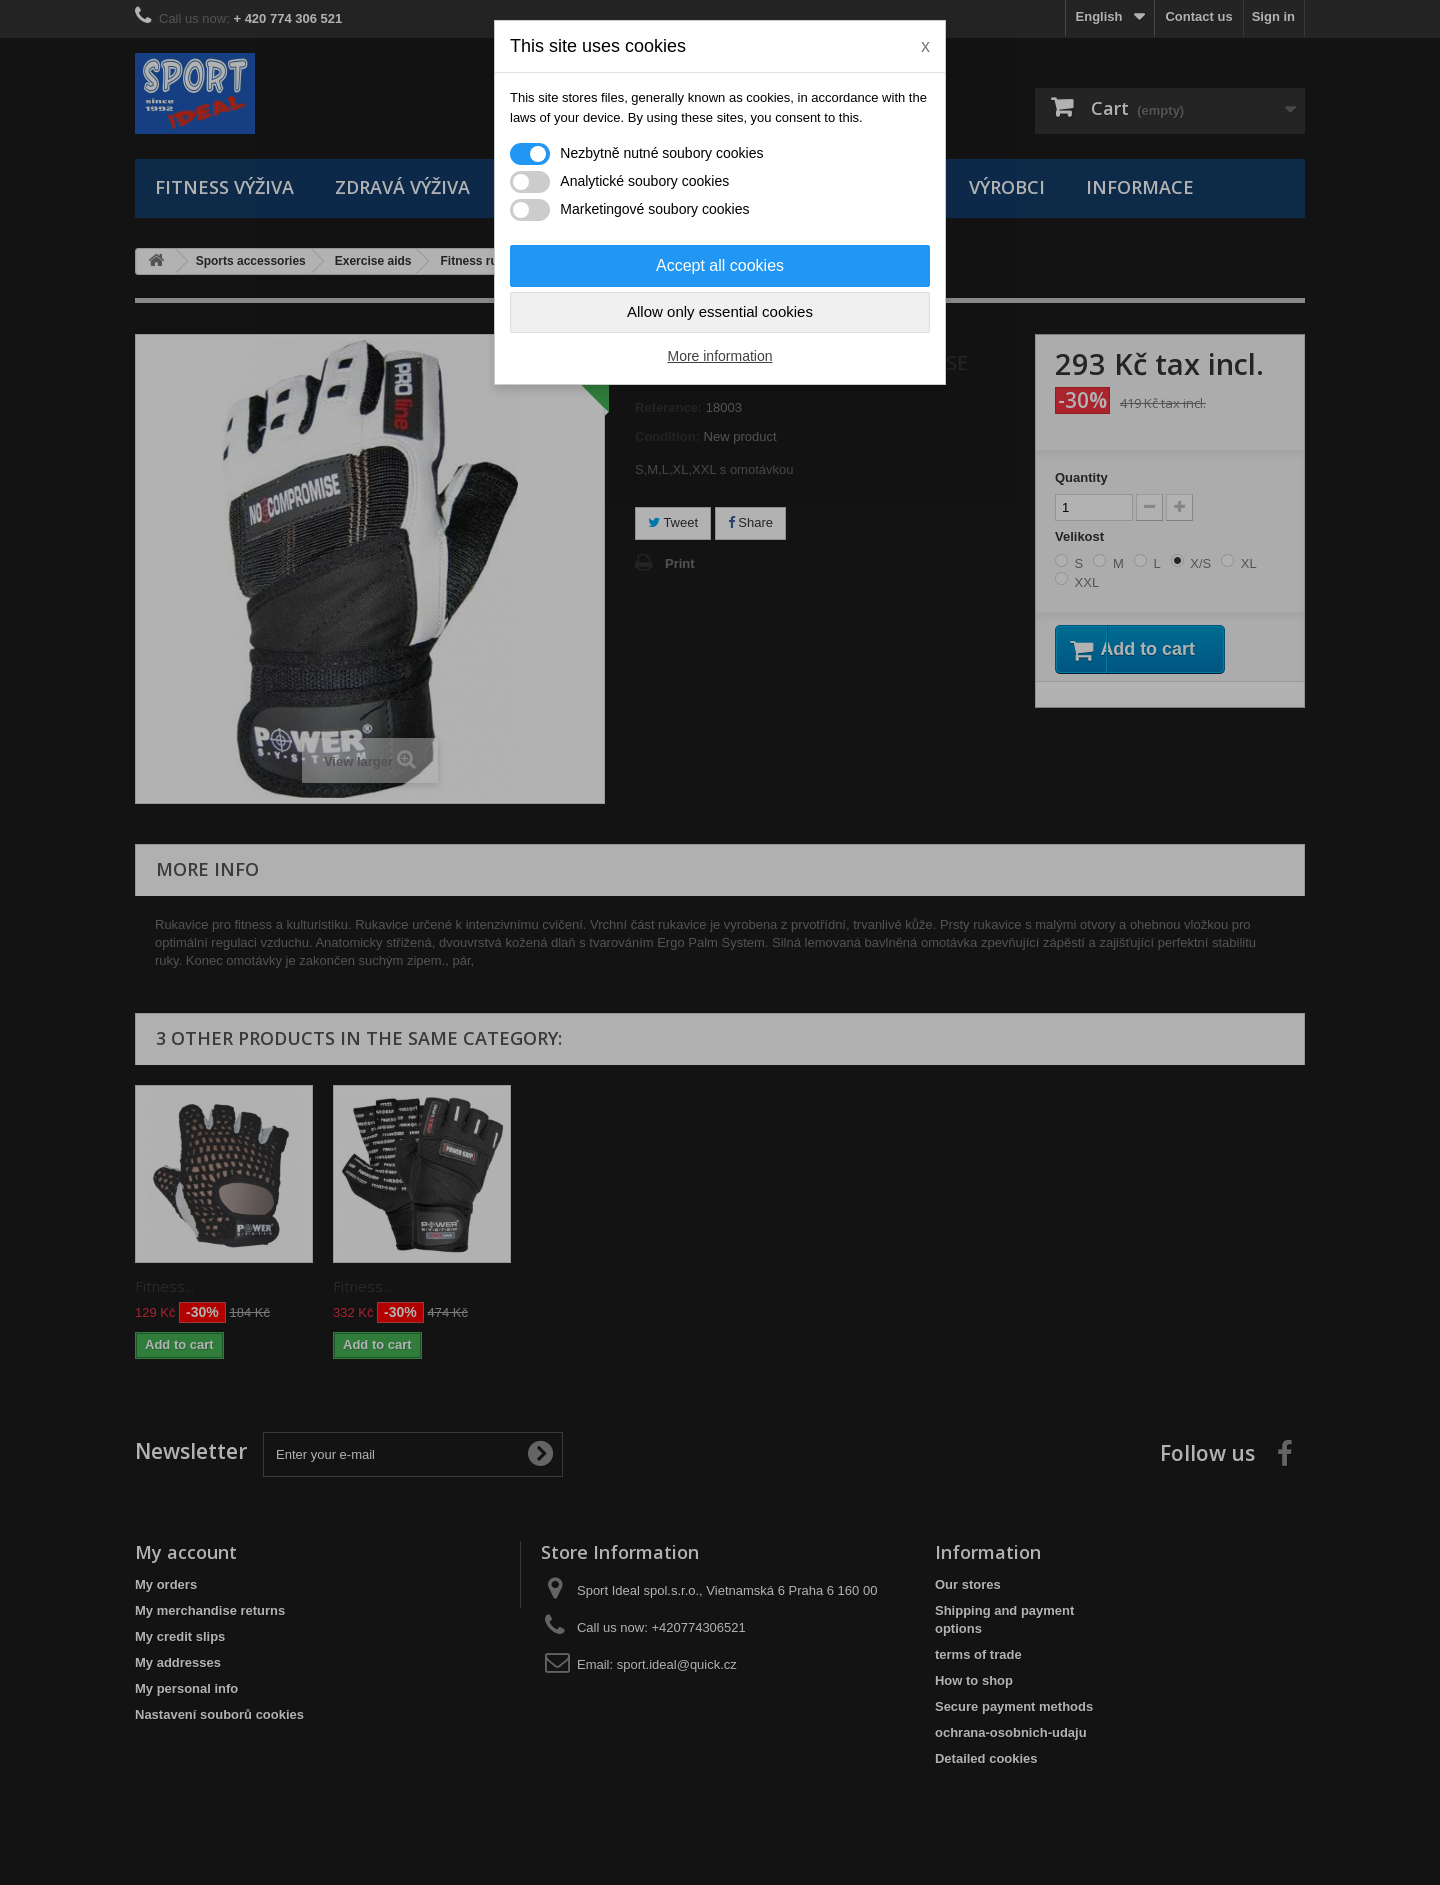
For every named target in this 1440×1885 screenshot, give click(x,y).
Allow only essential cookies (720, 311)
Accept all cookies (720, 265)
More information (719, 356)
